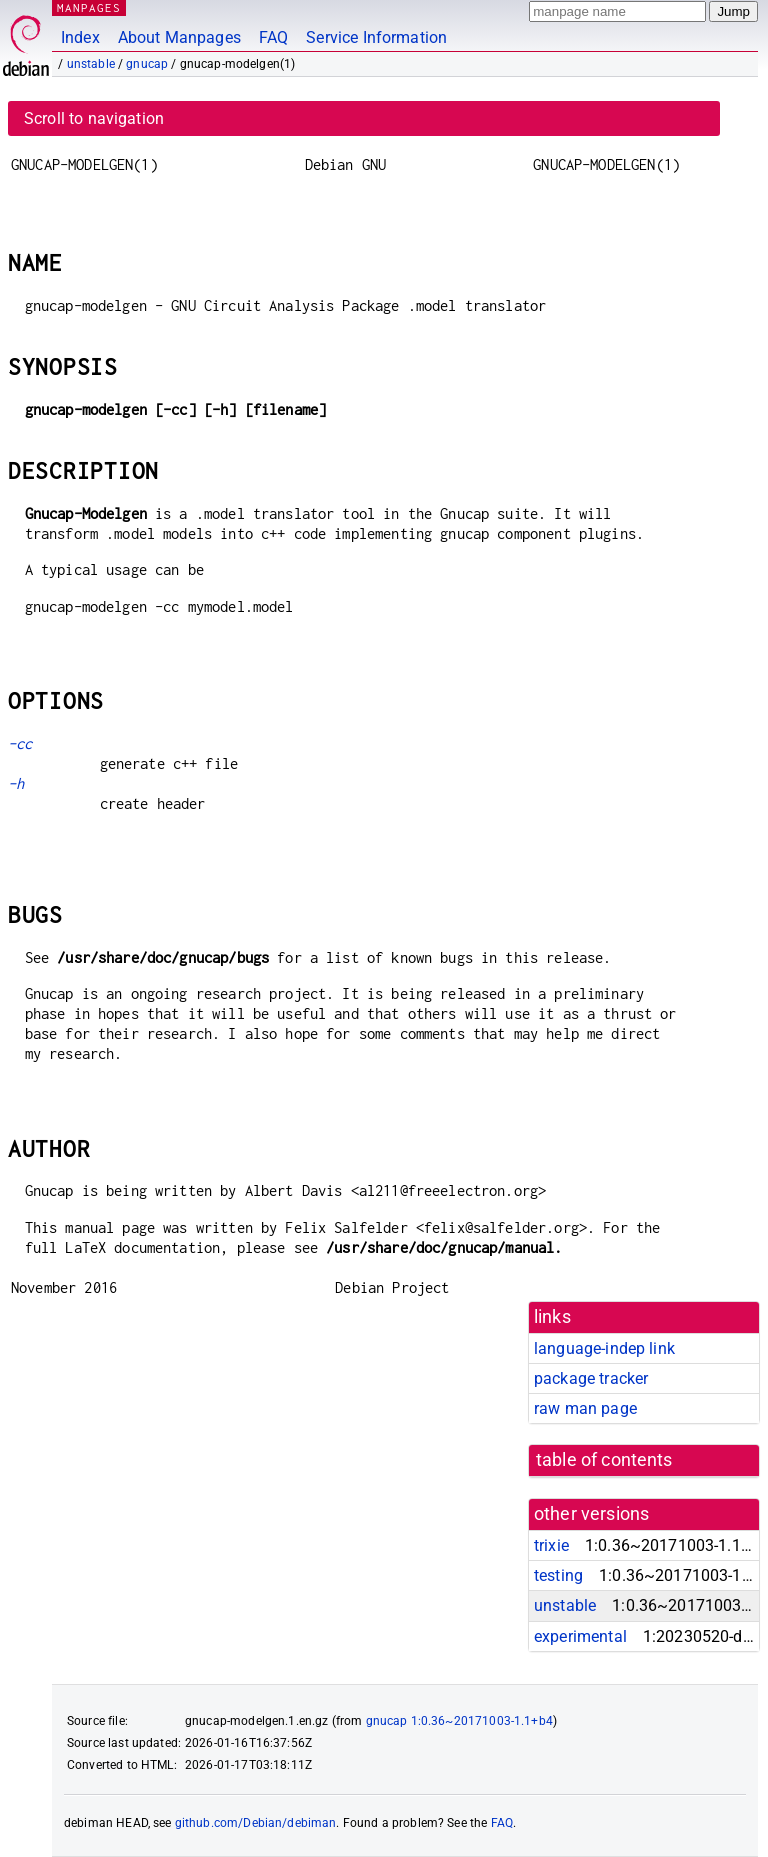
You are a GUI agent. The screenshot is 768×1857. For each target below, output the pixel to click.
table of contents (604, 1460)
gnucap (147, 64)
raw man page (585, 1408)
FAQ (273, 37)
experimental (580, 1636)
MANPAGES (89, 7)
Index (80, 37)
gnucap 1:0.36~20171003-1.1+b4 (459, 1721)
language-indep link (604, 1348)
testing (558, 1575)
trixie (551, 1545)
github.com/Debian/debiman (256, 1823)
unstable (91, 64)
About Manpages (179, 37)
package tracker (591, 1378)
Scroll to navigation (94, 118)
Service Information (376, 37)
